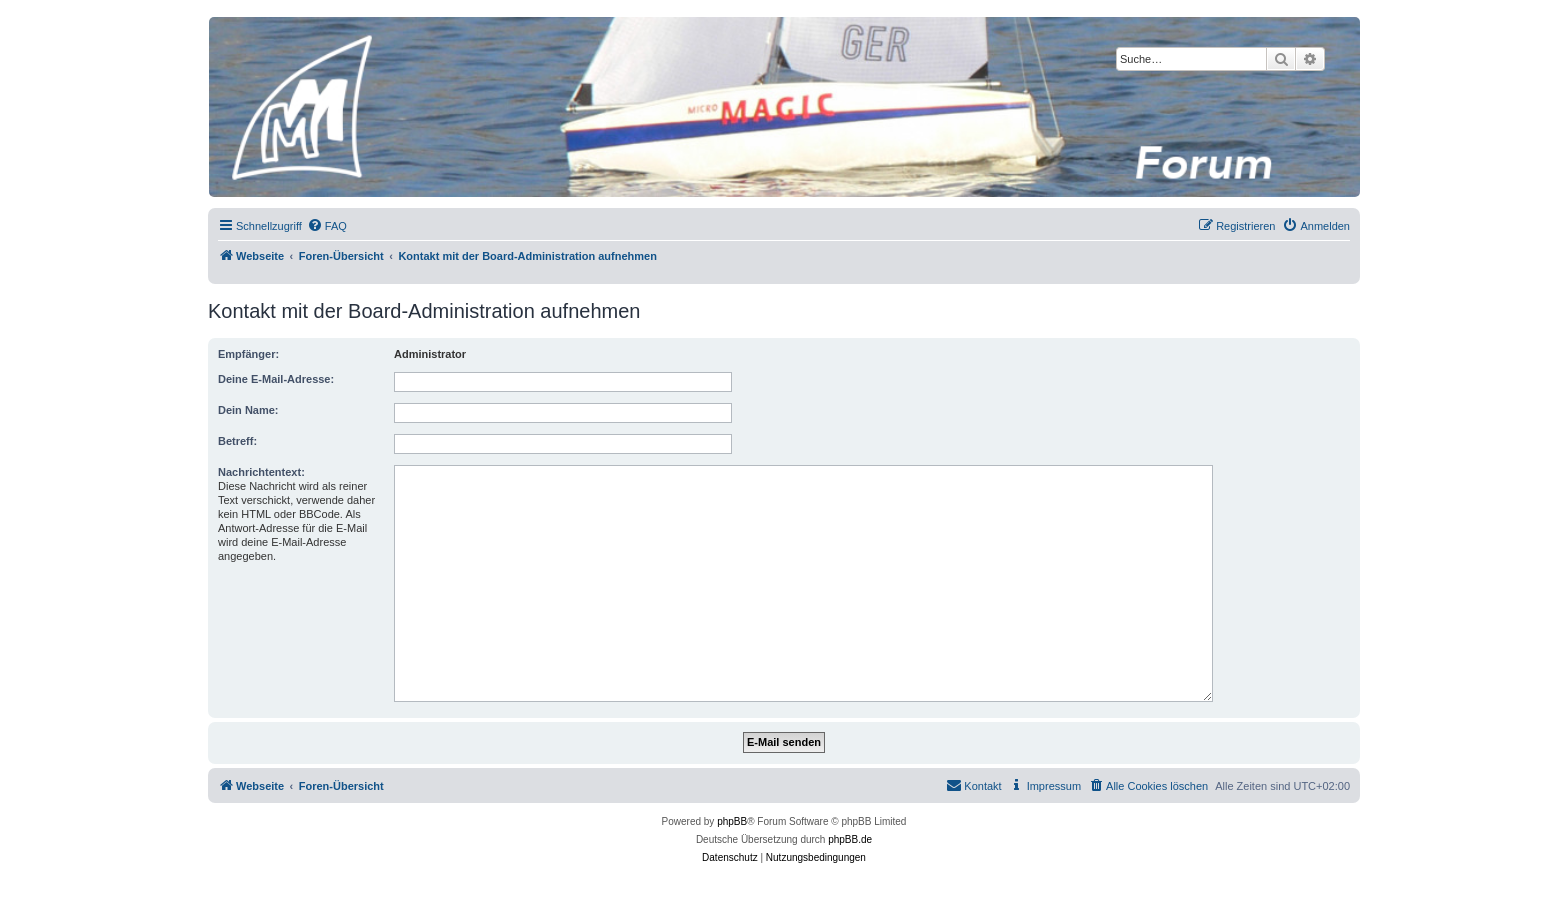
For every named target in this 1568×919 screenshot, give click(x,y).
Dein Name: (248, 410)
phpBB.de (850, 839)
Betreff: (237, 441)
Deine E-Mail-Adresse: (276, 379)
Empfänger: (248, 354)
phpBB (732, 821)
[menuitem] (327, 226)
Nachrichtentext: (261, 472)
